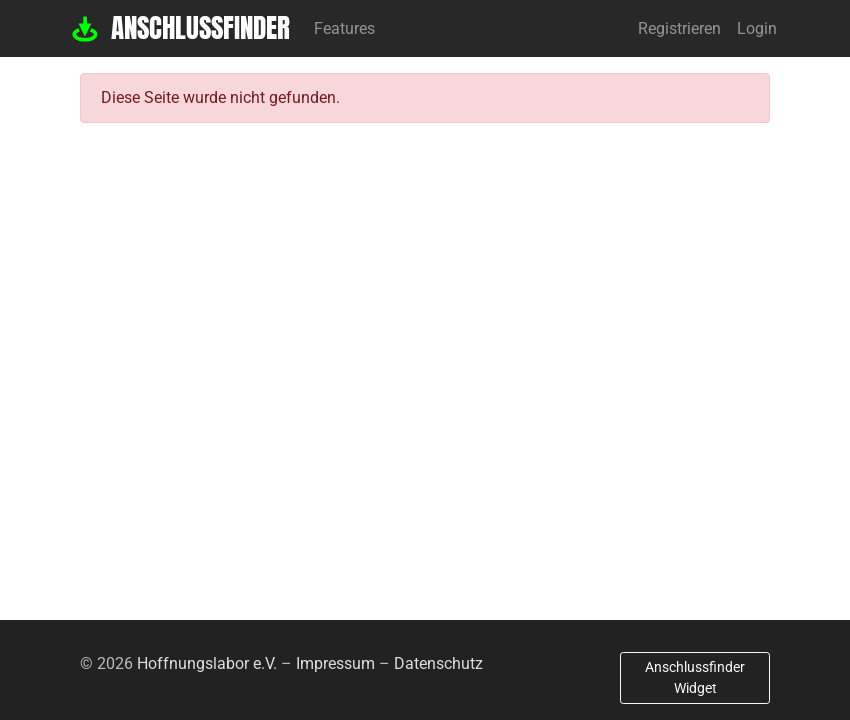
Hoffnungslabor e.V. (207, 663)
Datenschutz (438, 663)
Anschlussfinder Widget (695, 677)
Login (757, 28)
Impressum (335, 663)
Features (344, 28)
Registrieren (679, 28)
